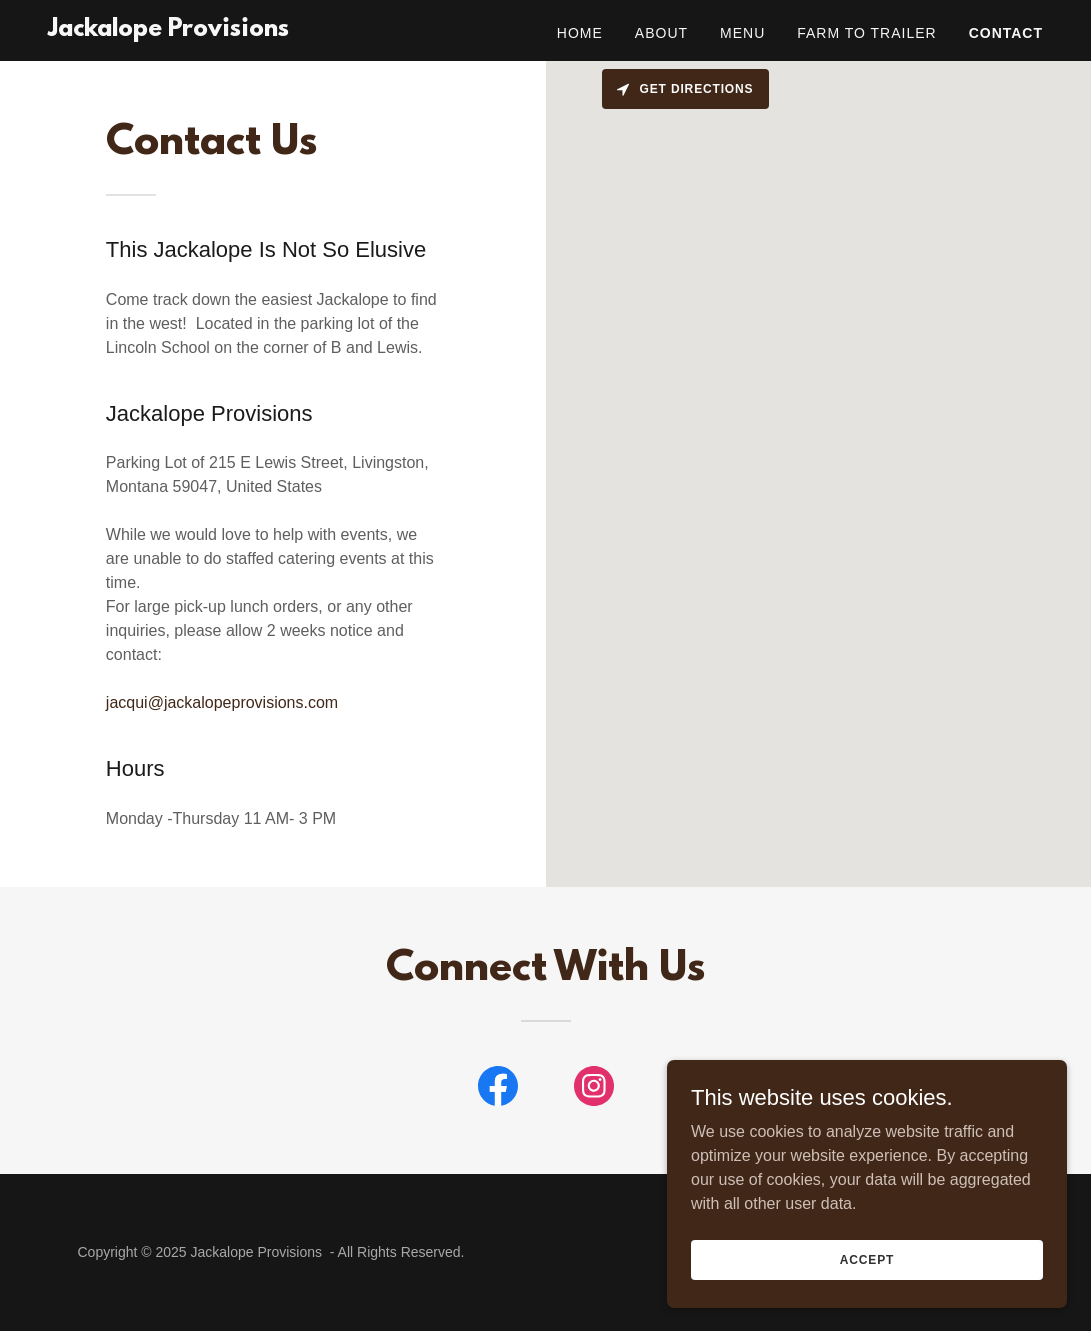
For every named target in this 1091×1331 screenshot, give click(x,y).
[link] (168, 30)
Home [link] (580, 33)
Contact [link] (1006, 33)
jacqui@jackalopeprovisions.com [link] (222, 702)
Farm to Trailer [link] (866, 33)
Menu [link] (742, 33)
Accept (867, 1259)
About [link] (661, 33)
